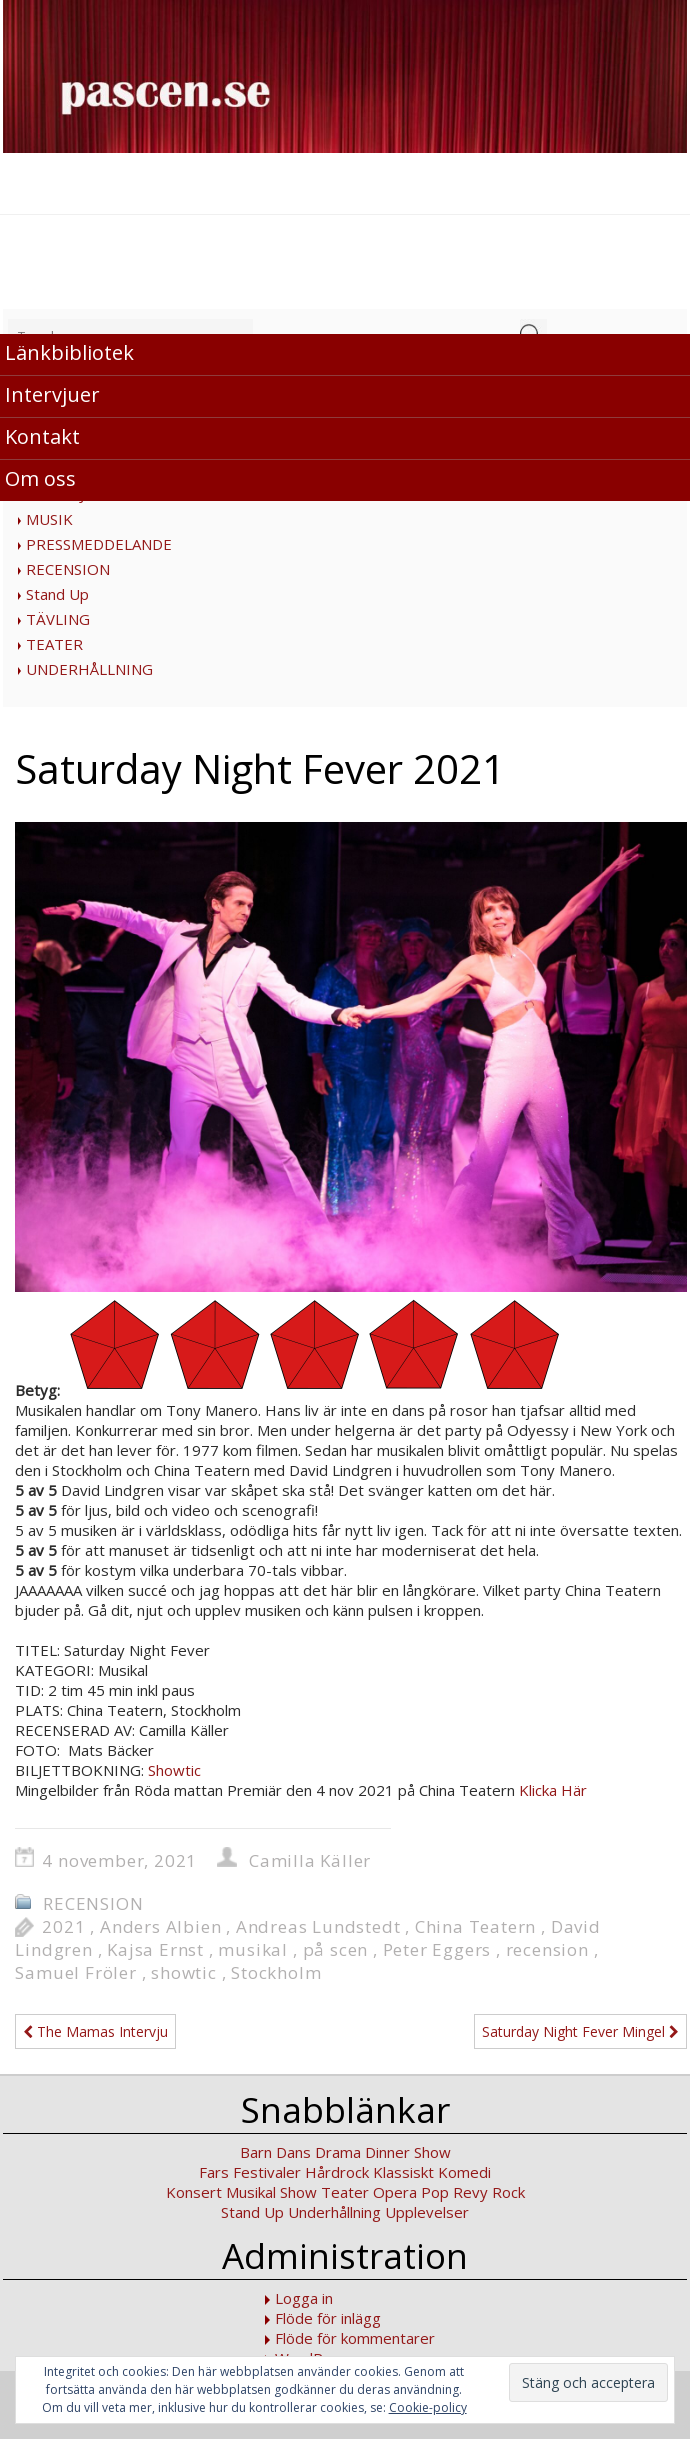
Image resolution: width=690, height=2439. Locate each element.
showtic (184, 1972)
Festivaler (267, 2172)
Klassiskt (403, 2172)
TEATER (54, 644)
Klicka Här (553, 1790)
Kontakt (42, 436)
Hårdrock (337, 2172)
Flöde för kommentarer (355, 2338)
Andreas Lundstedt (318, 1926)
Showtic (174, 1770)
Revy (470, 2192)
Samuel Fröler (75, 1972)
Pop (435, 2192)
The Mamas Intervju (95, 2031)
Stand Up (57, 594)
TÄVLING (58, 619)
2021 (63, 1926)
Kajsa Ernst (155, 1949)
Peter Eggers (437, 1949)
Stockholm (276, 1972)
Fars (214, 2172)
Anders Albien (160, 1926)
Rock (508, 2192)
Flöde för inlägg (328, 2318)
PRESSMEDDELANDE (99, 544)
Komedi (464, 2172)
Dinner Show (408, 2152)
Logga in (304, 2298)
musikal (253, 1949)
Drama (338, 2152)
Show (298, 2192)
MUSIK (49, 519)
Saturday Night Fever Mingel (580, 2031)
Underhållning (334, 2212)
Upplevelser (427, 2212)
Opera (395, 2192)
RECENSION (68, 569)
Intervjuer (52, 394)
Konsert (194, 2192)
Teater (345, 2192)
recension (547, 1949)
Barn (256, 2152)
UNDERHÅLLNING (89, 669)
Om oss (40, 478)
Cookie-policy (428, 2407)
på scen (336, 1949)
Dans (293, 2152)
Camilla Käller (310, 1860)
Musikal (251, 2192)
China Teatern (475, 1926)
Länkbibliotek (69, 352)
